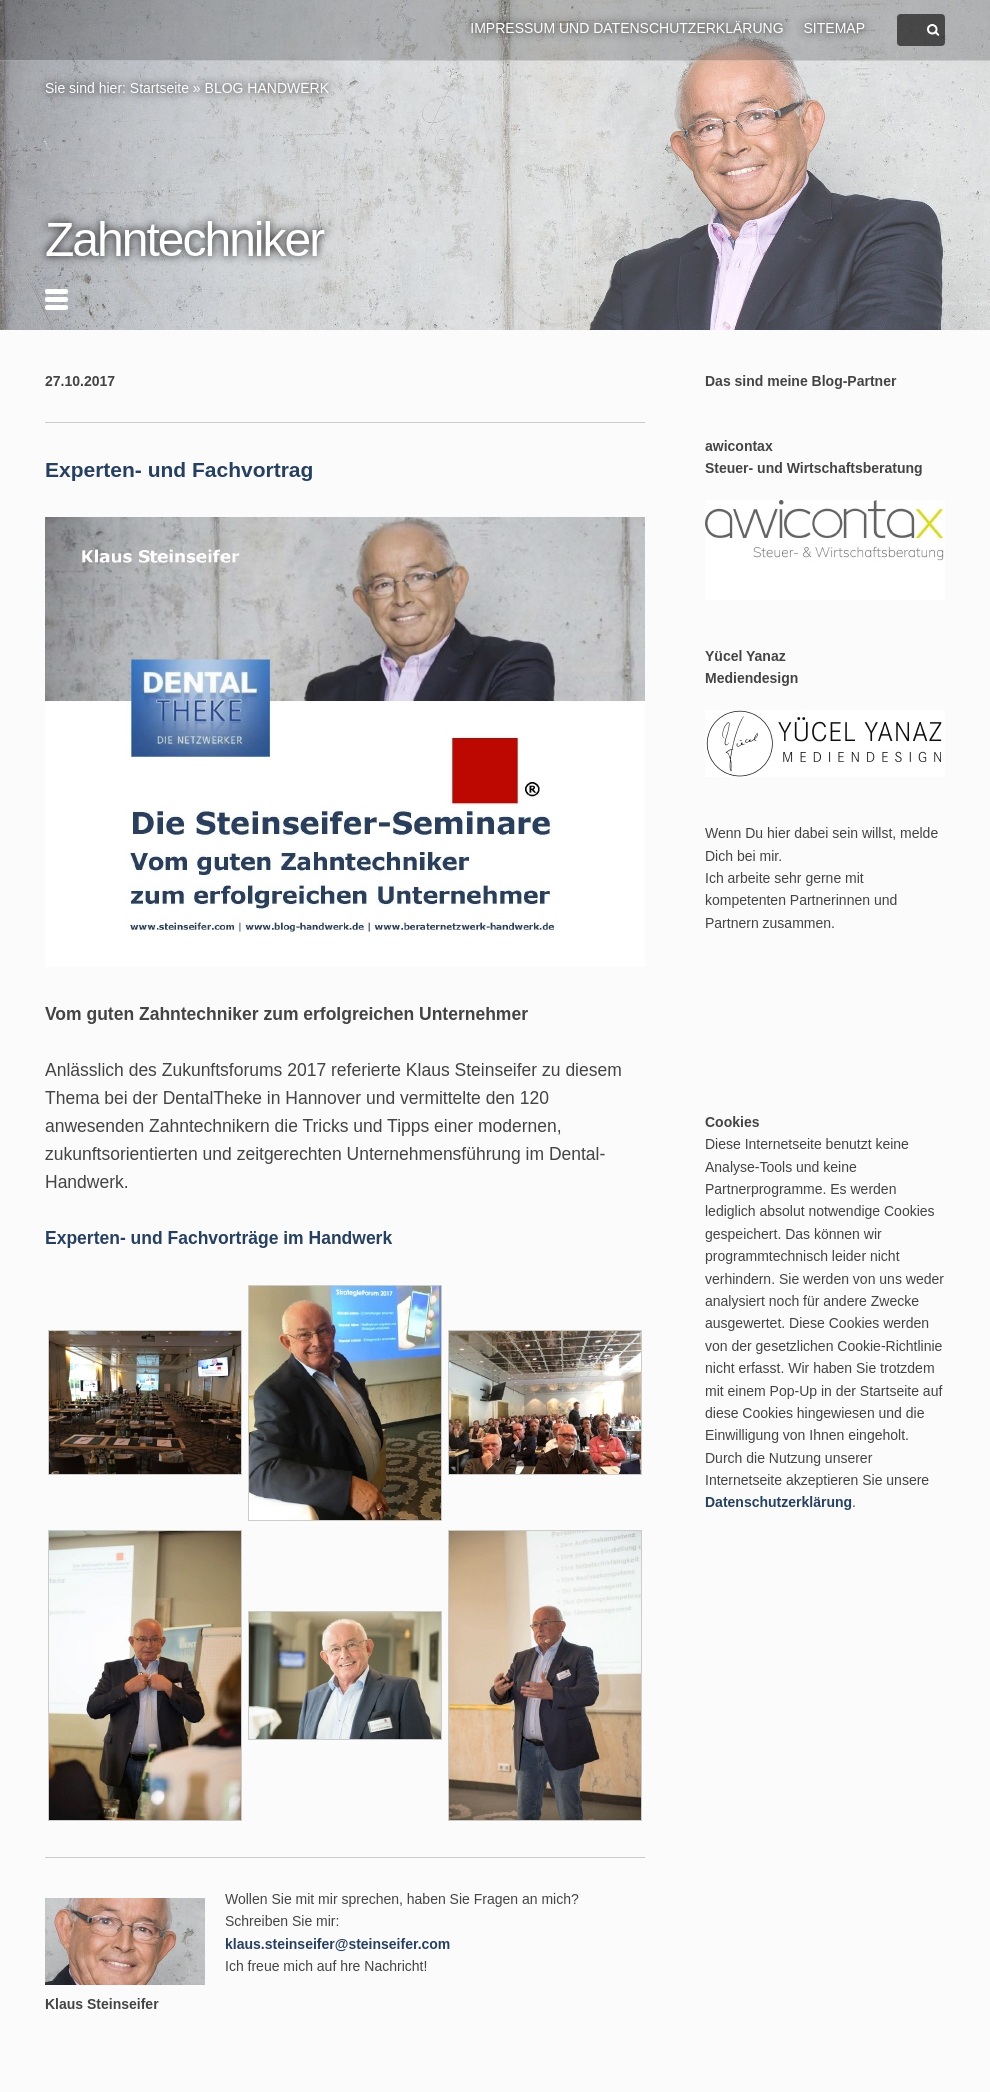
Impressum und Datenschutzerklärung (626, 28)
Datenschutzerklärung (778, 1502)
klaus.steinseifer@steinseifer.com (337, 1944)
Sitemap (834, 28)
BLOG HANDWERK (267, 88)
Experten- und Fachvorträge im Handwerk (218, 1238)
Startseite (159, 88)
